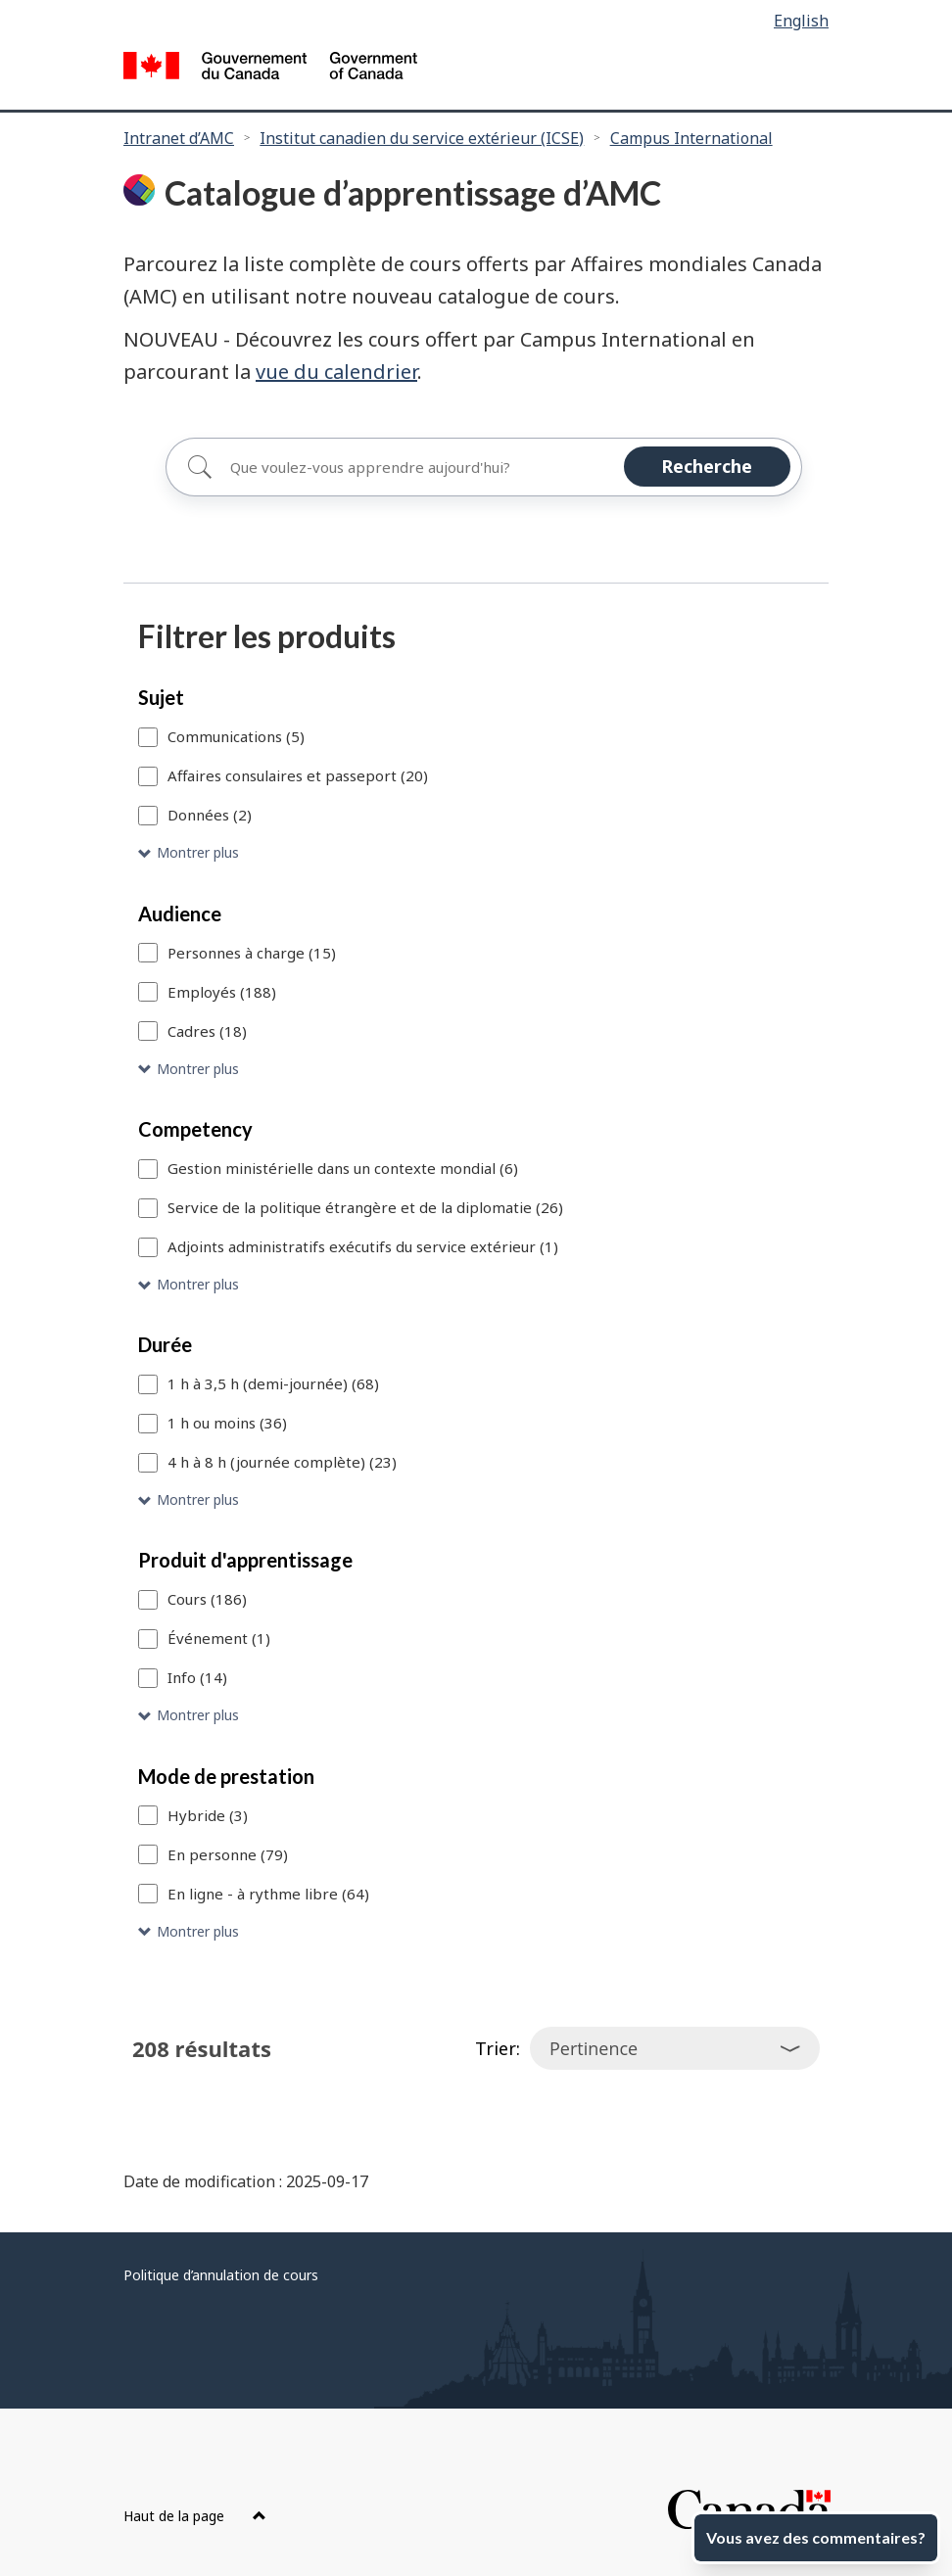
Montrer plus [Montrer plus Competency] (198, 1284)
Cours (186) (207, 1599)
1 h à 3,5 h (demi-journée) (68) (273, 1383)
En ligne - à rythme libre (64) (268, 1893)
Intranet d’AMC (178, 138)
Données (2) (209, 814)
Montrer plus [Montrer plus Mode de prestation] (198, 1931)
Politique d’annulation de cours (220, 2275)
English (801, 20)
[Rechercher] (484, 467)
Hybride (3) (207, 1815)
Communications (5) (236, 736)
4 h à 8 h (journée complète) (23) (282, 1462)
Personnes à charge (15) (251, 952)
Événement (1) (218, 1638)
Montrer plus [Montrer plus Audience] (198, 1068)
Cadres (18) (207, 1031)
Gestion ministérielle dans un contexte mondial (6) (342, 1168)
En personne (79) (227, 1854)
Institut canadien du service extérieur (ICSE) (422, 138)
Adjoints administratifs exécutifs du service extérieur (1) (362, 1246)
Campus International (691, 138)
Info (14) (197, 1677)
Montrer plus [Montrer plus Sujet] (198, 852)
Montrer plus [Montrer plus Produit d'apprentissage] (198, 1715)
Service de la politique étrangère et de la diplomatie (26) (365, 1207)
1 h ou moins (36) (227, 1422)
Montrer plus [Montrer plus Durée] (198, 1499)
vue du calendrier (336, 371)
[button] (476, 853)
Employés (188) (221, 992)
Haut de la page (194, 2515)
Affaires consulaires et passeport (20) (297, 775)
